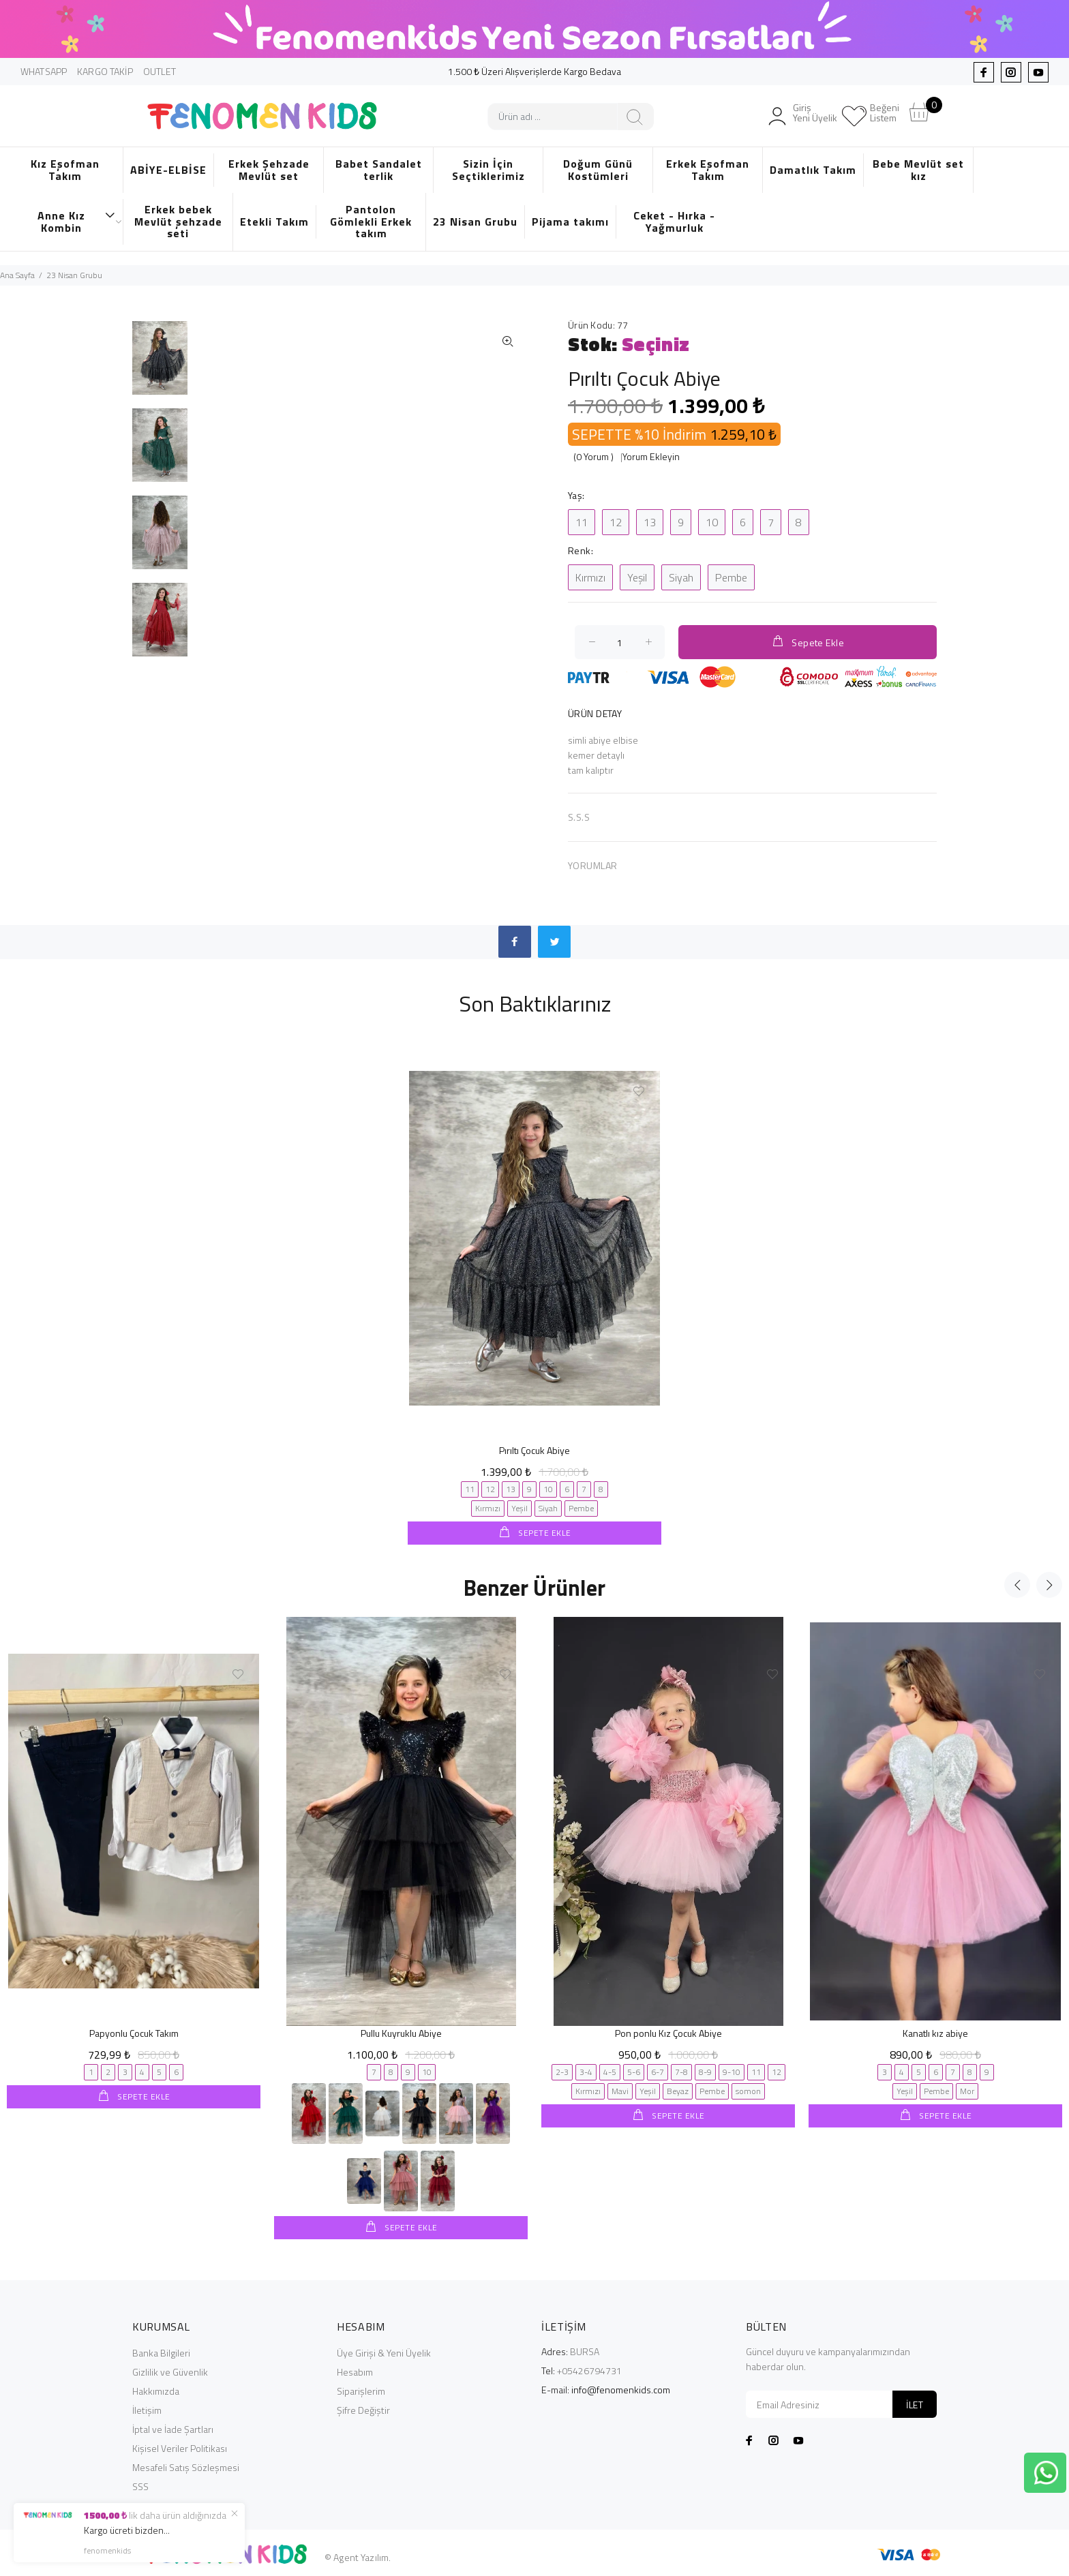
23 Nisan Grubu (475, 221)
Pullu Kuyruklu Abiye (401, 2032)
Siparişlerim (361, 2389)
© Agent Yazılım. (358, 2556)
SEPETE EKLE (544, 1533)
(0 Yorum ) (593, 456)
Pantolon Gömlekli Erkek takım (371, 221)
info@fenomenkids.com (620, 2388)
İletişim (147, 2408)
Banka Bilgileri (161, 2351)
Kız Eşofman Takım (65, 169)
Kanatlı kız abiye (935, 2032)
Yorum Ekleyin (651, 456)
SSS (140, 2485)
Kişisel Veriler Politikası (179, 2447)
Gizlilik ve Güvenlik (170, 2370)
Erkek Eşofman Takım (707, 169)
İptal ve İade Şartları (172, 2428)
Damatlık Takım (813, 170)
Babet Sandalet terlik (378, 169)
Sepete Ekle (807, 642)
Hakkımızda (155, 2389)
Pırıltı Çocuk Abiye (534, 1450)
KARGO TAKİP (105, 71)
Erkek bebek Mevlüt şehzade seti (178, 221)
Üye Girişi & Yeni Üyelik (384, 2351)
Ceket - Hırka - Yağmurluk (674, 221)
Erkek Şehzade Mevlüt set (269, 169)
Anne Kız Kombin (76, 221)
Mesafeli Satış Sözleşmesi (185, 2466)
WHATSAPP (43, 71)
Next (1049, 1584)
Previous (1017, 1584)
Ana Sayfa (17, 275)
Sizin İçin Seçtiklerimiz (488, 169)
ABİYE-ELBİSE (168, 170)
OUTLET (160, 71)
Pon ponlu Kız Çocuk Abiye (668, 2032)
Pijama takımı (570, 221)
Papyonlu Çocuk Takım (134, 2032)
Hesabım (355, 2370)
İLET (914, 2403)
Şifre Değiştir (363, 2408)
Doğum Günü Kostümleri (598, 169)
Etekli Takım (274, 221)
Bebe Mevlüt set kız (918, 169)
